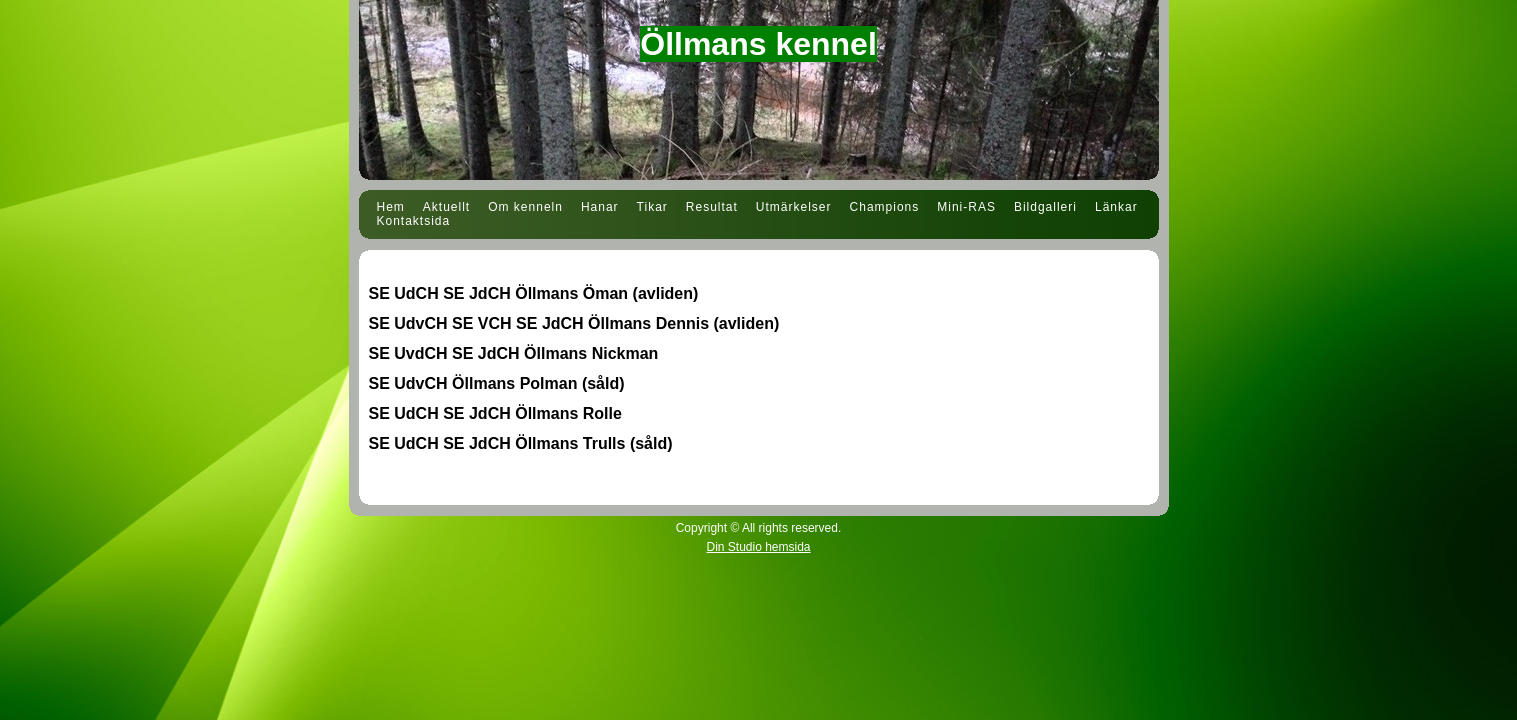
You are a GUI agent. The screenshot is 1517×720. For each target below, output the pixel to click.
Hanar (600, 207)
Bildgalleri (1045, 207)
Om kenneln (525, 207)
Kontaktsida (414, 221)
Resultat (712, 207)
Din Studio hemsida (758, 547)
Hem (391, 207)
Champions (885, 207)
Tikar (652, 207)
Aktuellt (446, 207)
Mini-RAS (966, 207)
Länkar (1116, 207)
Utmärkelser (794, 207)
